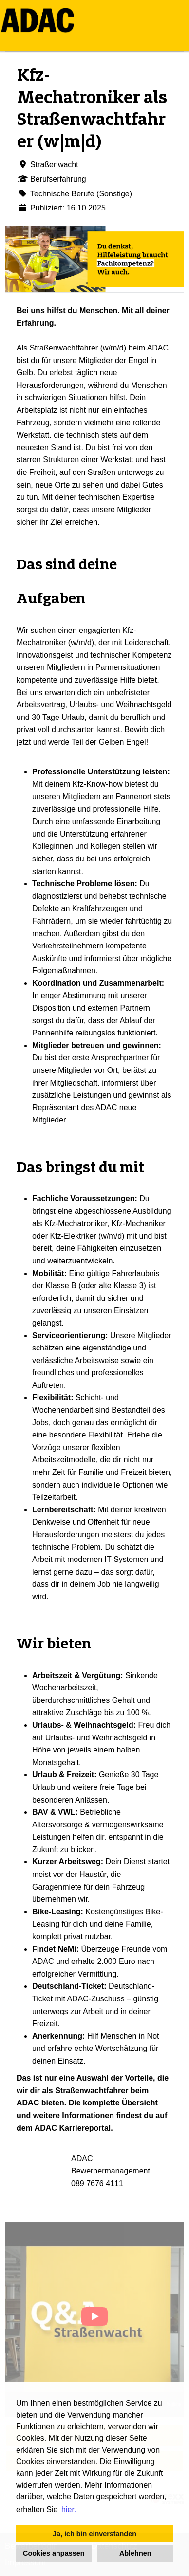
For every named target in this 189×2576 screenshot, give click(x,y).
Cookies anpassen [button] (53, 2553)
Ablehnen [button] (135, 2553)
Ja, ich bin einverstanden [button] (94, 2534)
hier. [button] (68, 2510)
